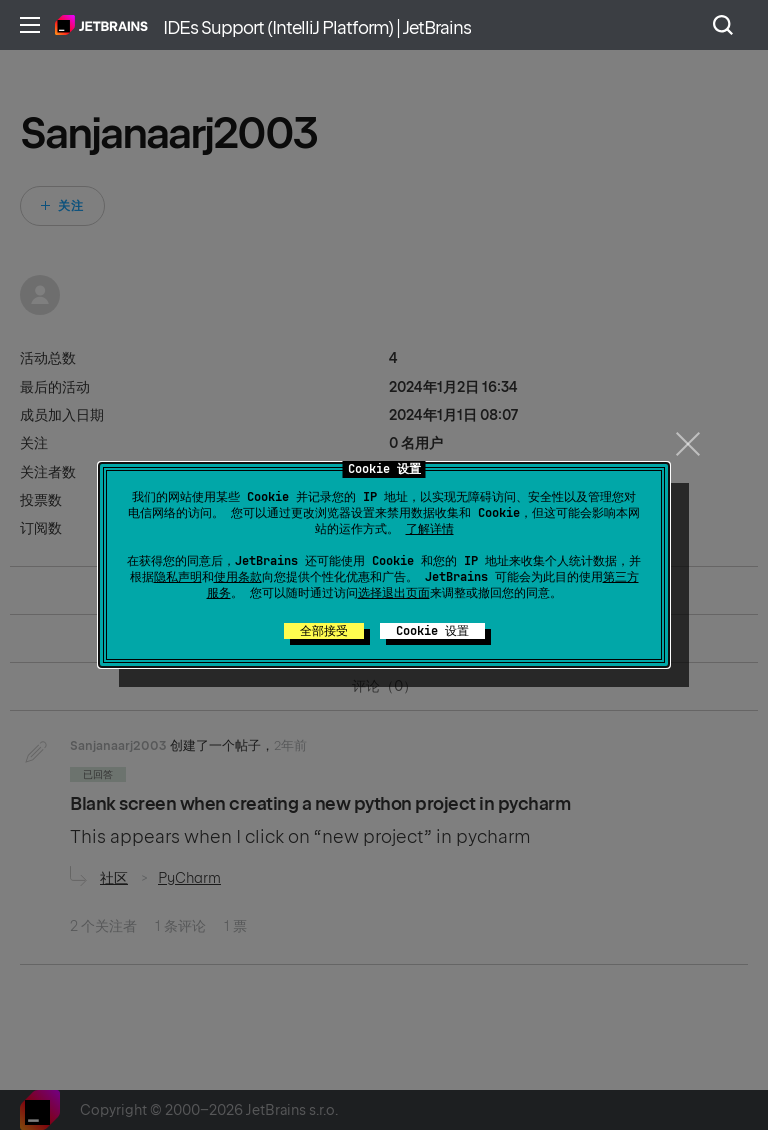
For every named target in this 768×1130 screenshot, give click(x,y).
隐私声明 (178, 577)
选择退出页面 (394, 593)
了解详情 (430, 529)
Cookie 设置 (432, 631)
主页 (101, 25)
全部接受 (324, 631)
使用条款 (238, 577)
